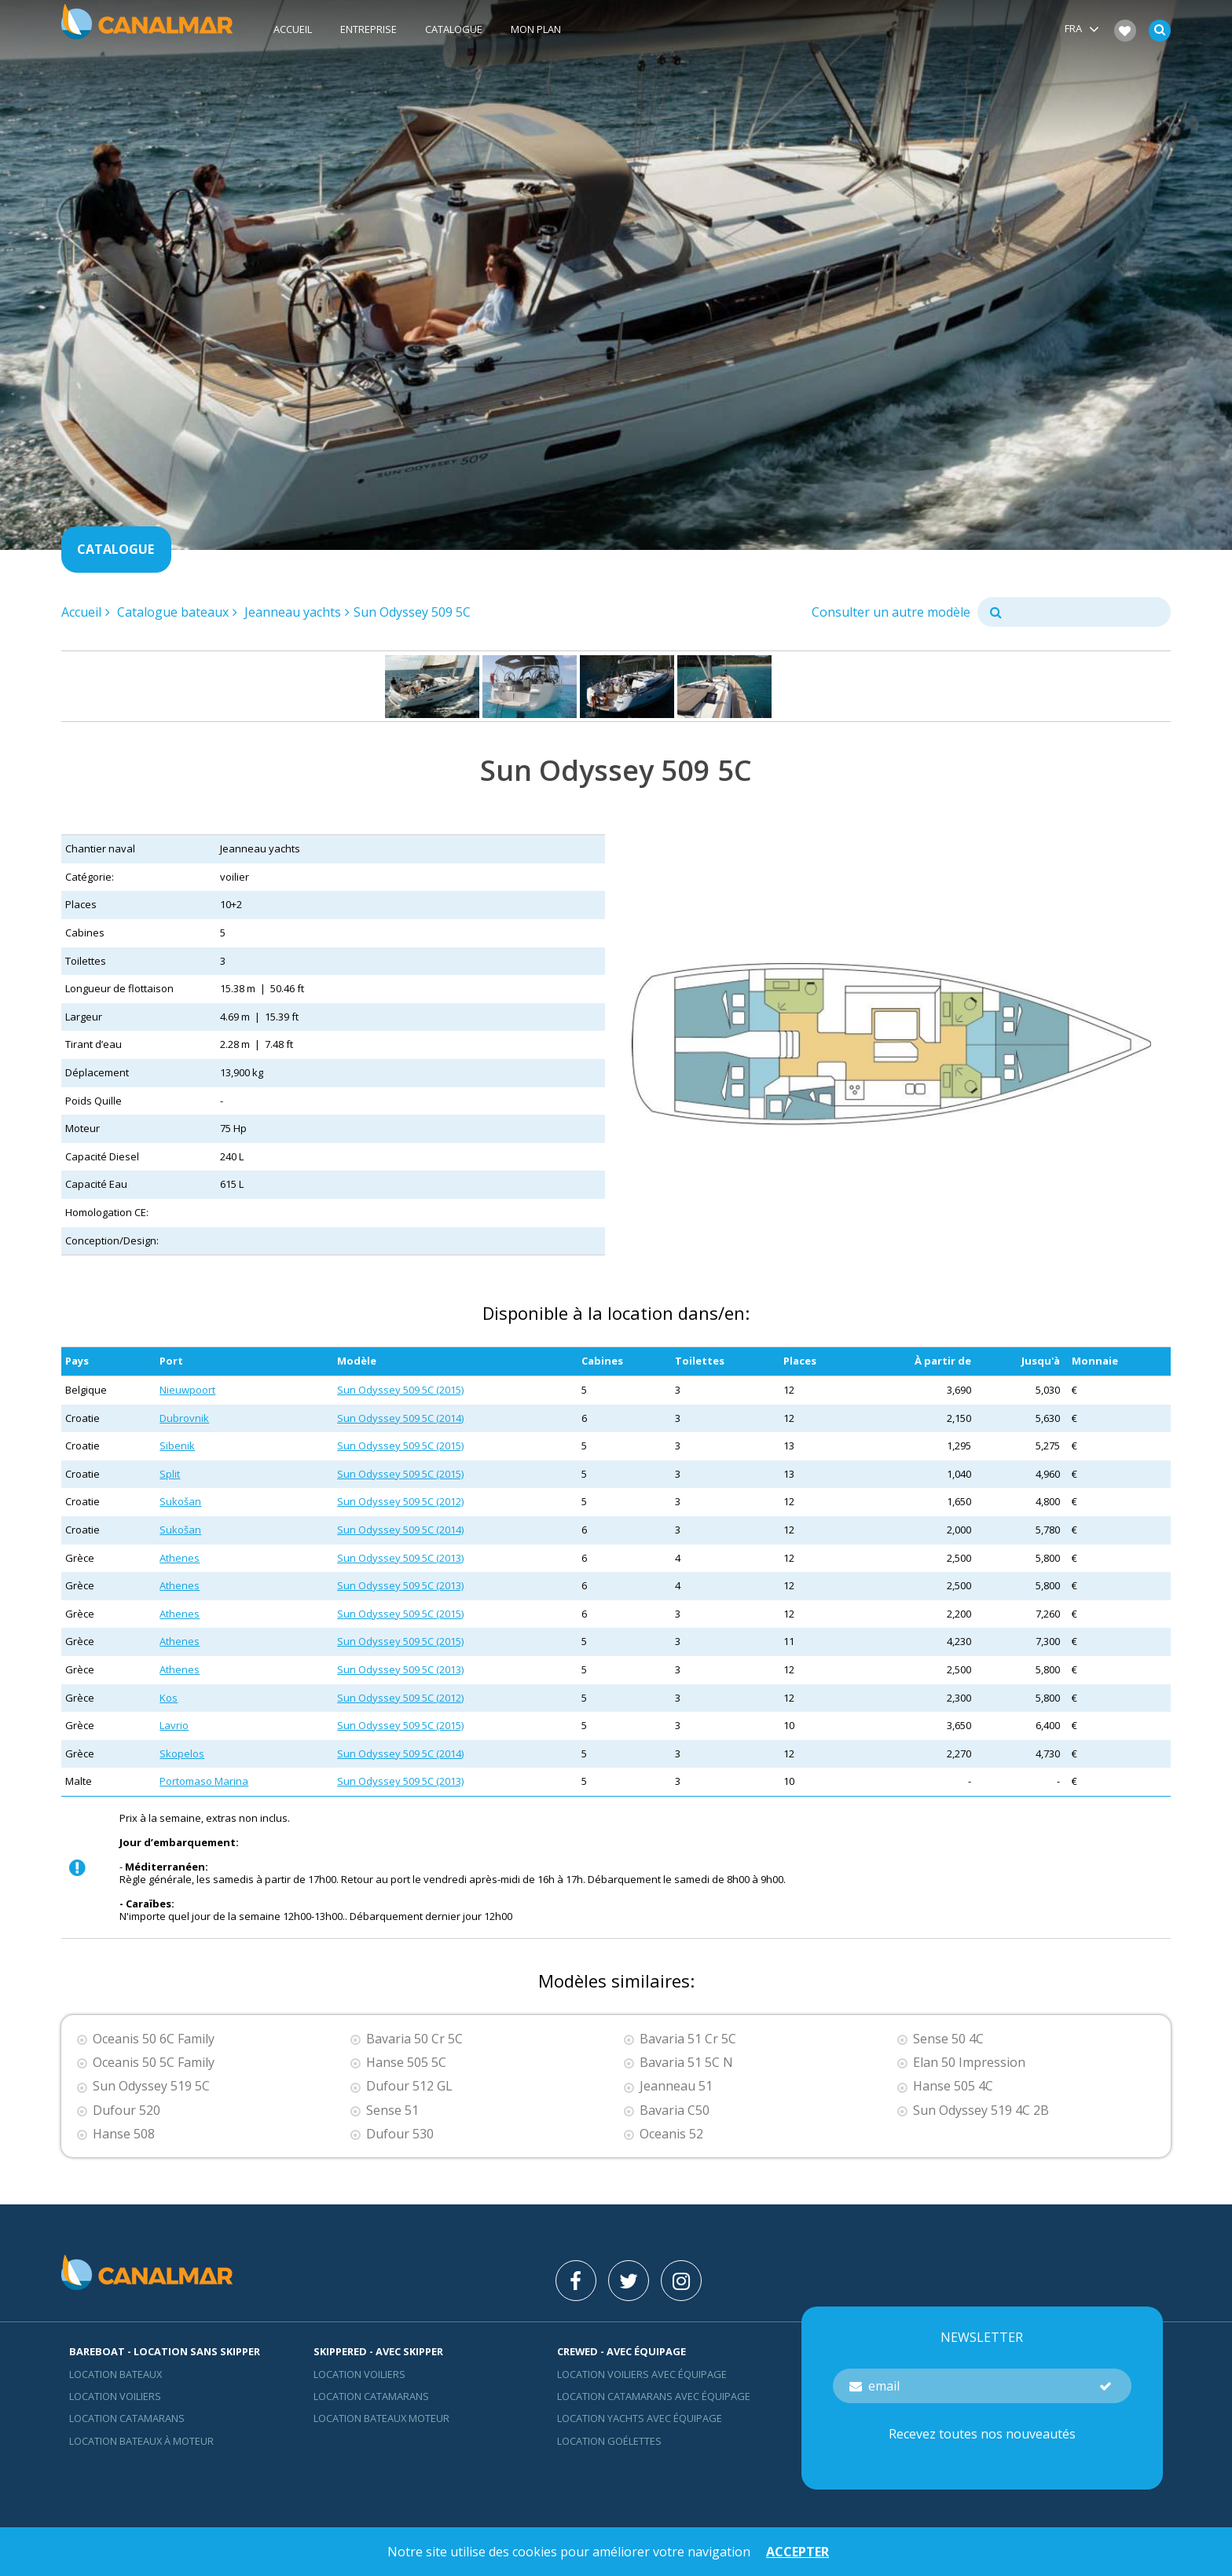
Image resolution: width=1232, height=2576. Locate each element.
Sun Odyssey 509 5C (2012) (400, 1501)
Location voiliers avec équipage (642, 2374)
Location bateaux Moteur (381, 2418)
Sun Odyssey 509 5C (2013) (400, 1558)
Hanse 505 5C (406, 2062)
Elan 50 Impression (969, 2062)
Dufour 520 (126, 2110)
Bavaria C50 (675, 2110)
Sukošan (180, 1501)
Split (170, 1474)
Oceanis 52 (671, 2134)
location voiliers (359, 2374)
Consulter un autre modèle (891, 612)
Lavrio (174, 1725)
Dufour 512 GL (409, 2086)
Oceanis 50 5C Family (153, 2062)
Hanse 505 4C (953, 2086)
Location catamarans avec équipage (653, 2396)
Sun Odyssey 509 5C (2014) (400, 1418)
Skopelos (182, 1753)
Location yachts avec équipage (639, 2418)
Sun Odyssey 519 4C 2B (981, 2110)
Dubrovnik (184, 1418)
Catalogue (453, 29)
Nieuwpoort (187, 1390)
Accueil (292, 29)
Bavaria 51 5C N (686, 2062)
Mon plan (536, 29)
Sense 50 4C (948, 2039)
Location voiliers (115, 2396)
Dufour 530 (400, 2134)
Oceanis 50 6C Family (153, 2039)
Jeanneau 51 (676, 2086)
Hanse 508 (124, 2134)
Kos (169, 1698)
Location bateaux (115, 2374)
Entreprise (368, 29)
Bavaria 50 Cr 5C (414, 2039)
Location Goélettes (609, 2441)
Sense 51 (392, 2110)
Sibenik (177, 1445)
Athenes (180, 1558)
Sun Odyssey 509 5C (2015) (400, 1390)
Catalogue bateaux (173, 612)
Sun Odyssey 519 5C (151, 2086)
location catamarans (371, 2396)
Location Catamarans (127, 2418)
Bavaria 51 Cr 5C (688, 2039)
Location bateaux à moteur (141, 2441)
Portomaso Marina (204, 1781)
